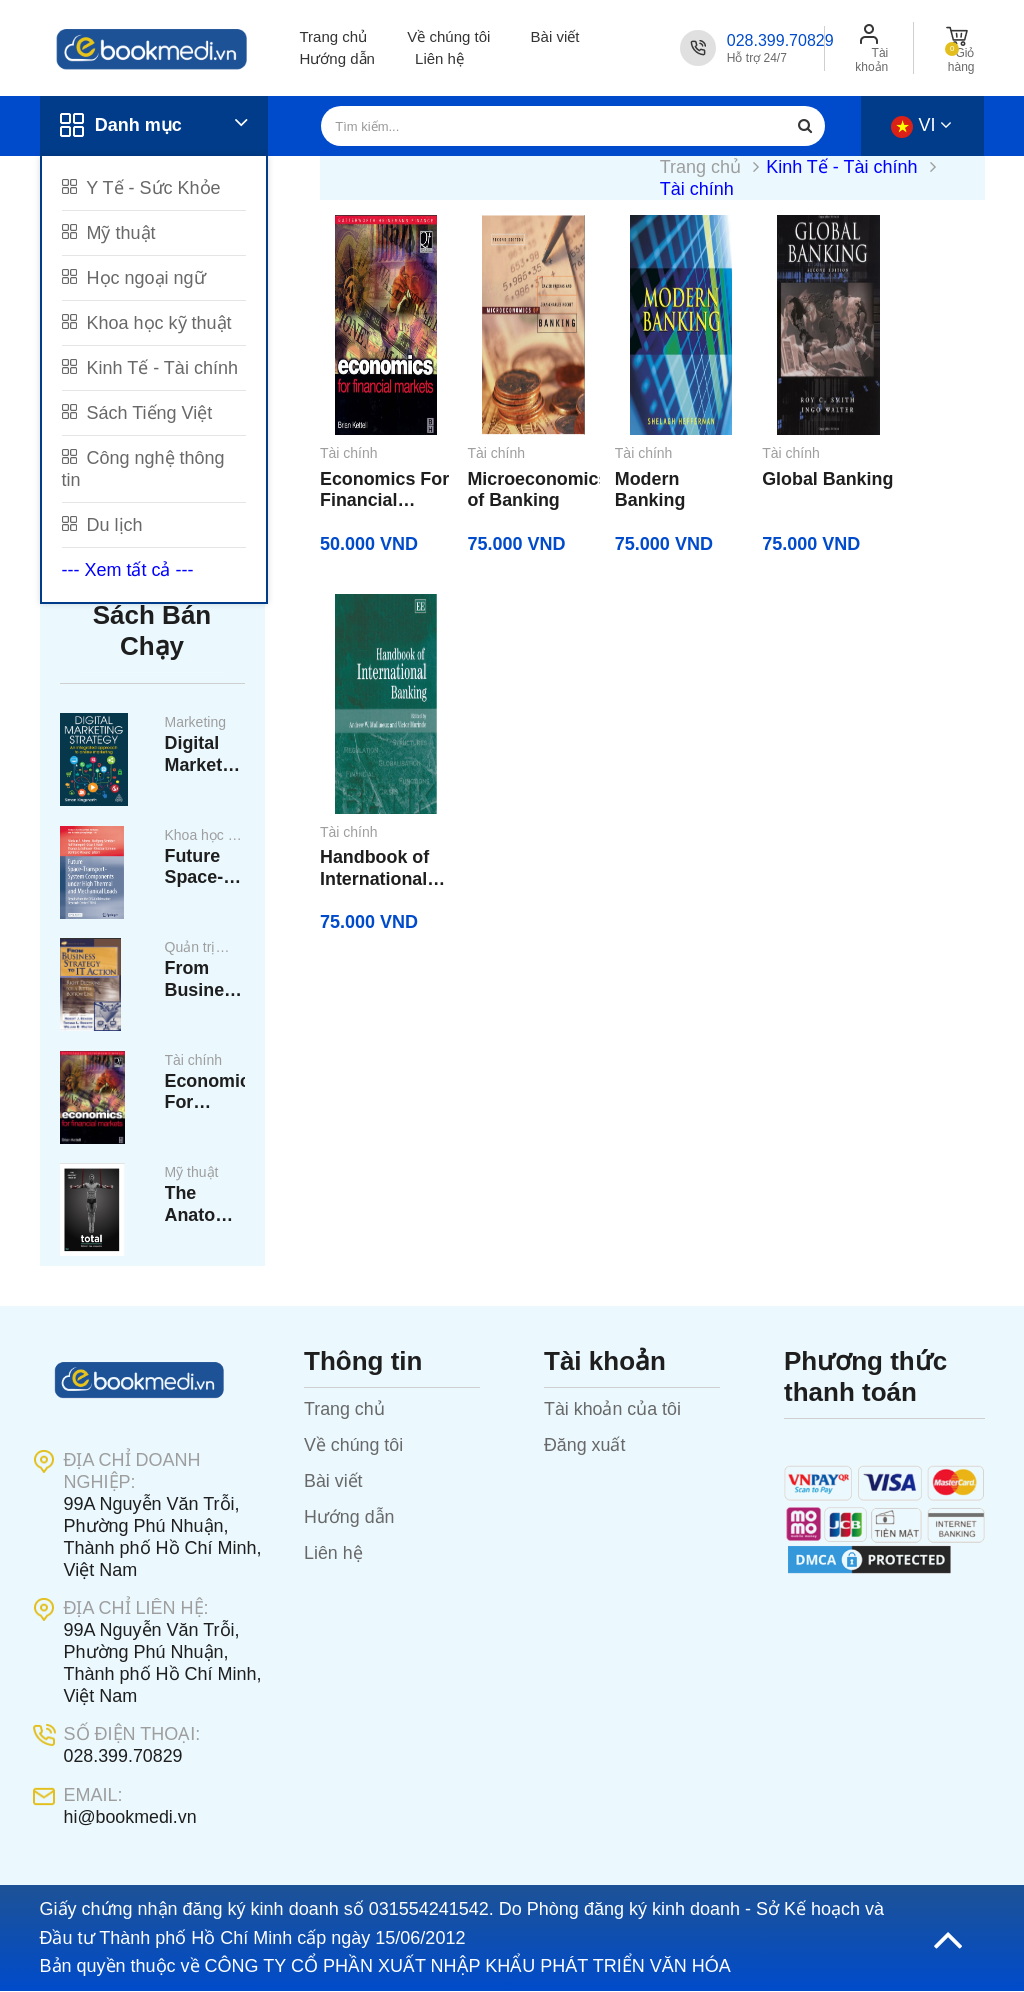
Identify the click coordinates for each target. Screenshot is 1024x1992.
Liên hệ (439, 58)
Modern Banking (627, 491)
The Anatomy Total (203, 1208)
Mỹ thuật (109, 233)
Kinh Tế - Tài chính (150, 368)
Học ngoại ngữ (134, 278)
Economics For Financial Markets (205, 1095)
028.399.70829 (780, 40)
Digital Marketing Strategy (205, 756)
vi (921, 125)
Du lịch (102, 525)
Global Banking (763, 491)
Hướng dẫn (337, 58)
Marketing (195, 723)
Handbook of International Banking (919, 491)
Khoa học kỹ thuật (147, 323)
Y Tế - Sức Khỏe (141, 188)
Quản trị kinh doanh (199, 950)
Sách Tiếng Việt (137, 413)
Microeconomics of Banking (516, 491)
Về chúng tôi (448, 36)
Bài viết (555, 36)
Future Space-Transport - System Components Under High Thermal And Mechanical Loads (205, 869)
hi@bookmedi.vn (131, 1819)
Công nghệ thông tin (143, 469)
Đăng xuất (585, 1448)
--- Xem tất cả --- (128, 570)
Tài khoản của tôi (613, 1412)
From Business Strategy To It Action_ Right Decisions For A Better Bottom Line (205, 982)
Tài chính (194, 1062)
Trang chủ (334, 36)
